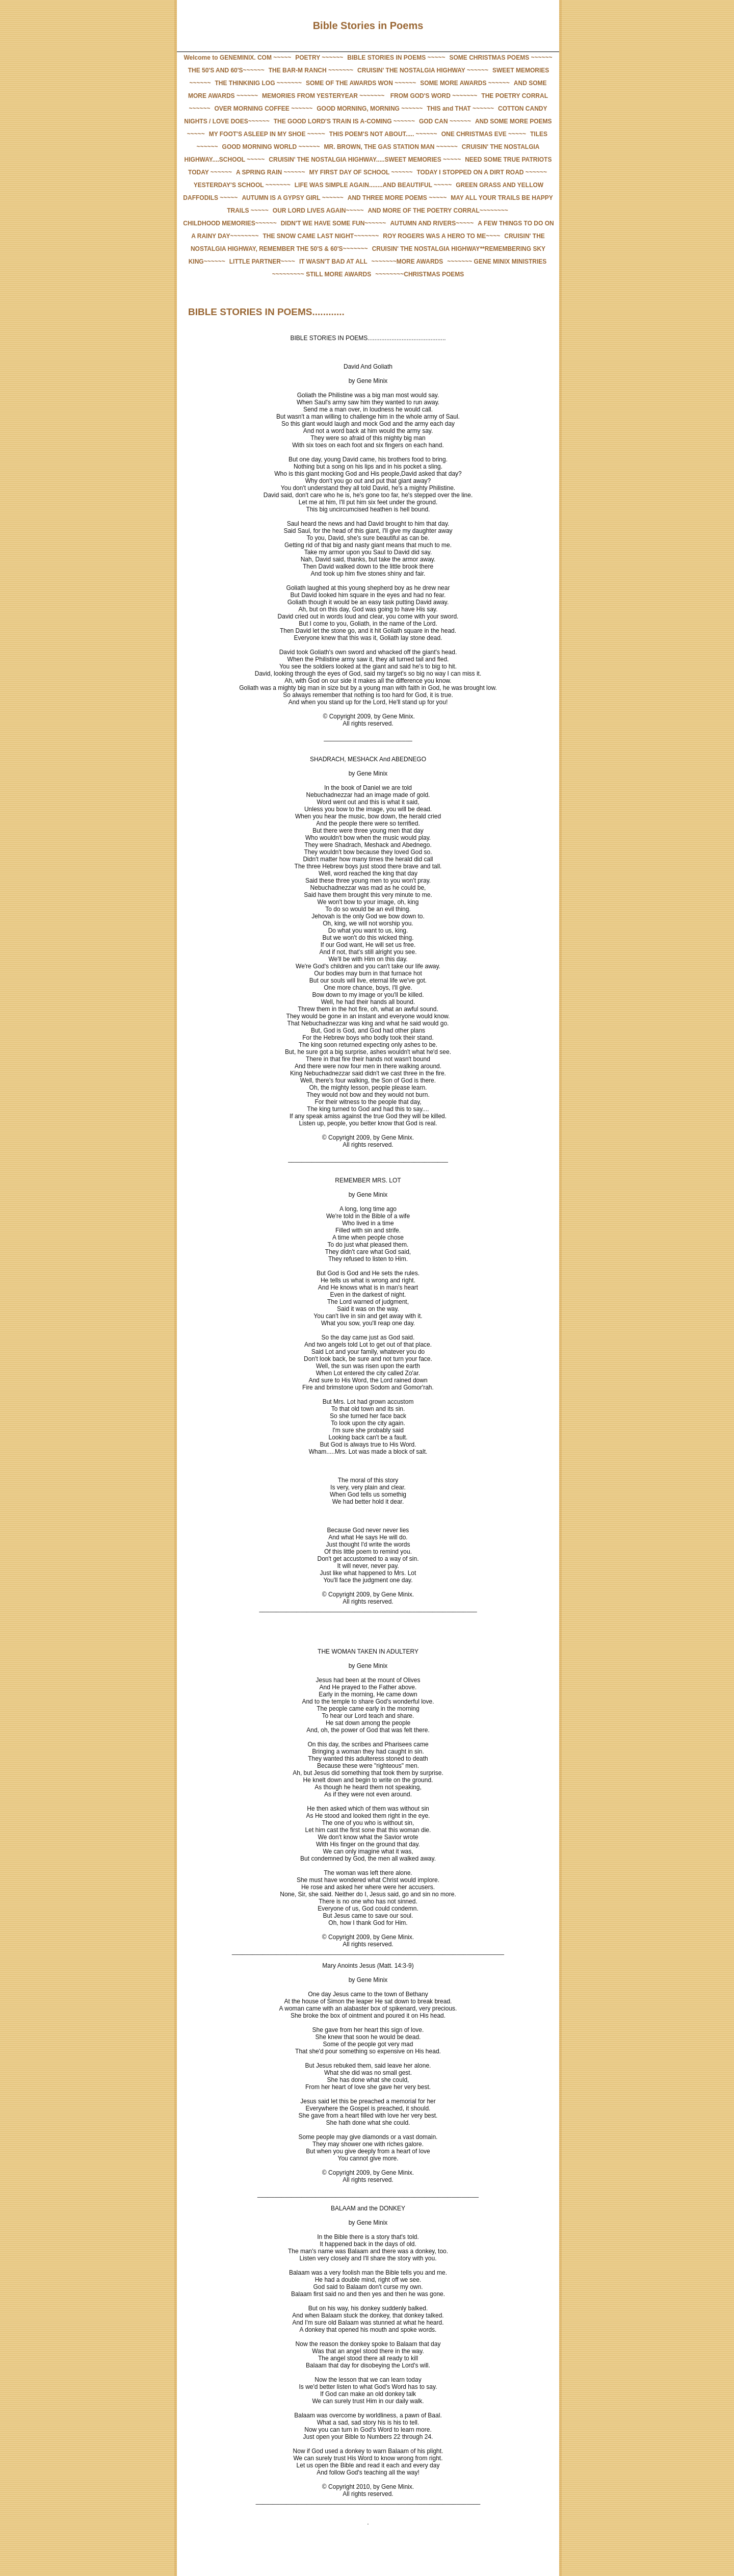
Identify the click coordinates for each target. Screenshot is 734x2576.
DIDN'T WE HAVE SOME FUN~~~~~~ (333, 223)
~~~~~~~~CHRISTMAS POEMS (419, 274)
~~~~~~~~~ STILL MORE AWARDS (321, 274)
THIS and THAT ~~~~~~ (460, 108)
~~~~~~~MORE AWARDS (407, 261)
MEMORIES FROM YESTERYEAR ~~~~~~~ (323, 95)
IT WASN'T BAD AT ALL (333, 261)
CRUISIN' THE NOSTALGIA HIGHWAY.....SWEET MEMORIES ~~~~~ (365, 159)
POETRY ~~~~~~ (319, 57)
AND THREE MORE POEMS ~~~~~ (397, 197)
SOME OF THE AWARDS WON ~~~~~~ (361, 83)
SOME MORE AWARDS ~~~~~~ (465, 83)
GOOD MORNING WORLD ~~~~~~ (271, 146)
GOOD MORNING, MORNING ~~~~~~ (370, 108)
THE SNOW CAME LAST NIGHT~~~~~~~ (321, 236)
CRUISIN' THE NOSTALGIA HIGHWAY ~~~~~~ (422, 70)
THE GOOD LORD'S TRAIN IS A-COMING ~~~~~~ (344, 121)
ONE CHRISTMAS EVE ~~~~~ (483, 134)
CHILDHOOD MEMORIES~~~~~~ (229, 223)
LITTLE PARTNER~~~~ (262, 261)
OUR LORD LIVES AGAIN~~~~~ (318, 210)
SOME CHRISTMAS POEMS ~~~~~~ (501, 57)
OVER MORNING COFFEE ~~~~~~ (263, 108)
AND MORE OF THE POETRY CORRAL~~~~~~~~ (438, 210)
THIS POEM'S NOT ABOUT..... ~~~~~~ (383, 134)
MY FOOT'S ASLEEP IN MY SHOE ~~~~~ (267, 134)
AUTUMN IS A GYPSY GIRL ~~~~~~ (292, 197)
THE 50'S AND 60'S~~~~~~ (226, 70)
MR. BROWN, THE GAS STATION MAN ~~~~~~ (391, 146)
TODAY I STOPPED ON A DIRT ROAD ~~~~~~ (482, 172)
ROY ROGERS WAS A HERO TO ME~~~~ (441, 236)
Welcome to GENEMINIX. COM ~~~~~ (237, 57)
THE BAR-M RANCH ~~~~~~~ (311, 70)
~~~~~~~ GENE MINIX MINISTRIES (496, 261)
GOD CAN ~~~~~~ (445, 121)
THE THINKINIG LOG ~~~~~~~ (258, 83)
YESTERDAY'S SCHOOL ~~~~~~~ (242, 185)
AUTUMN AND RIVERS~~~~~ (432, 223)
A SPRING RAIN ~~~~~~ (270, 172)
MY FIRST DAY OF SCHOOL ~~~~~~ (361, 172)
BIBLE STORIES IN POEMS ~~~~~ (396, 57)
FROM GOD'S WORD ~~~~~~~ (432, 95)
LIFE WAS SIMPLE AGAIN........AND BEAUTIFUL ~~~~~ (373, 185)
